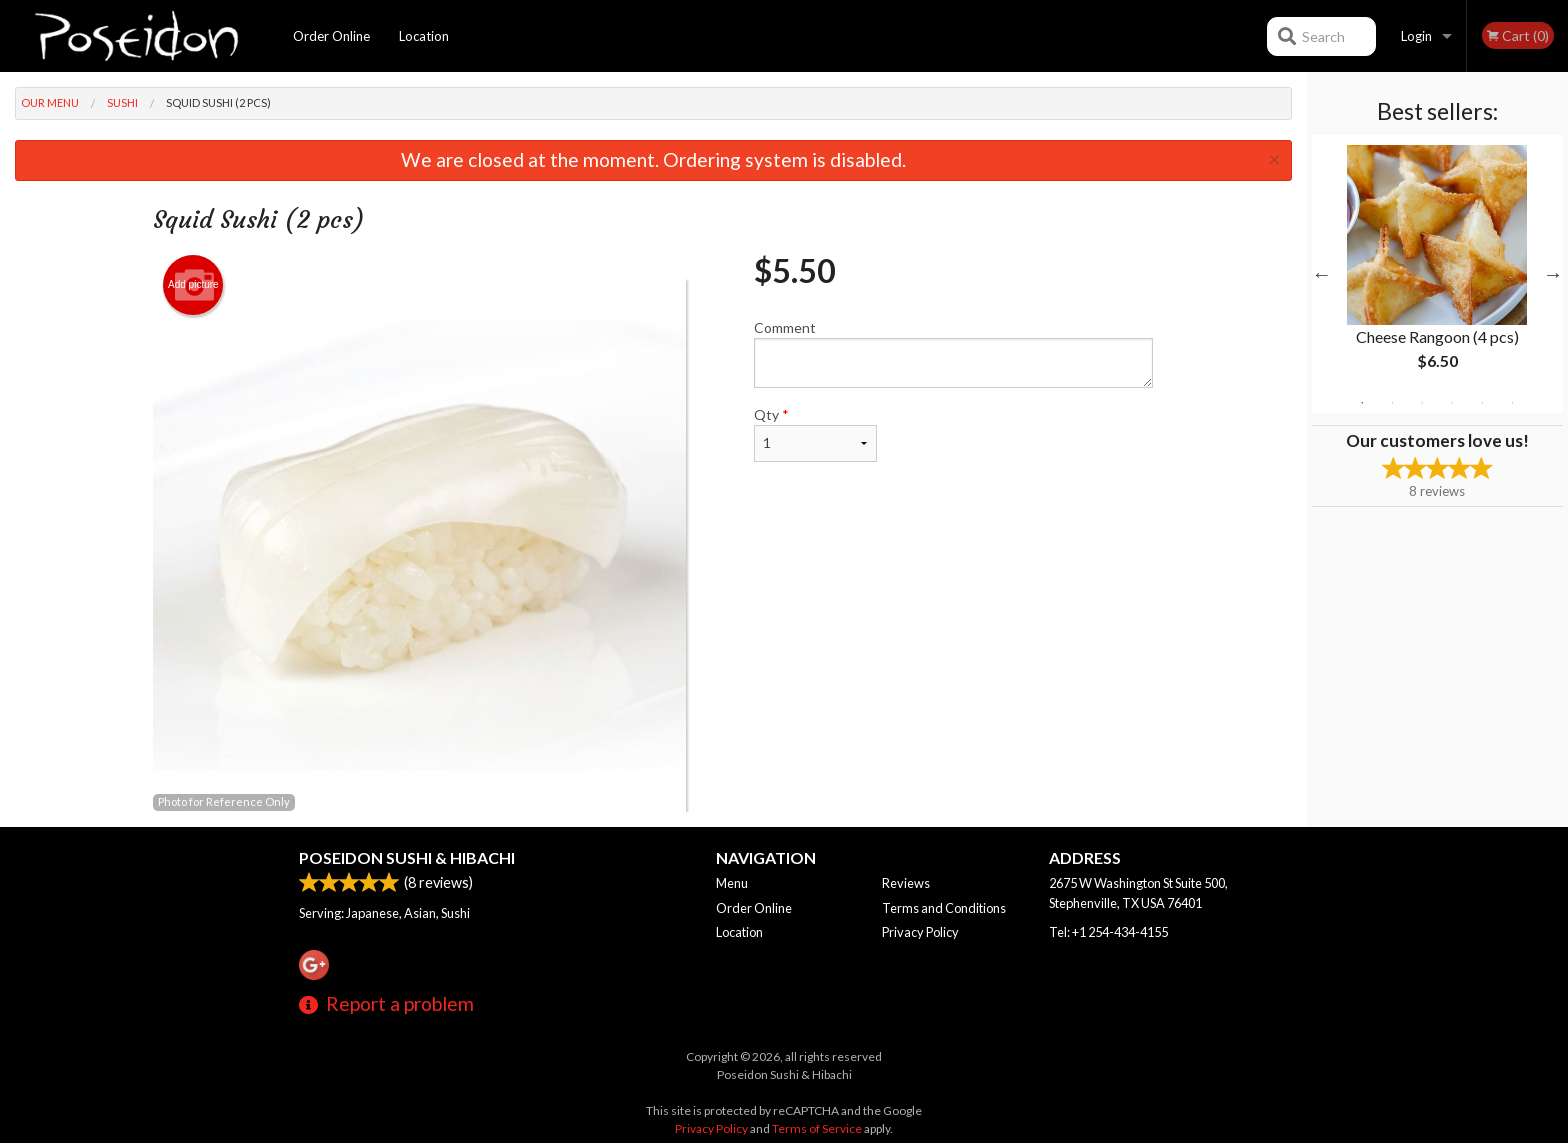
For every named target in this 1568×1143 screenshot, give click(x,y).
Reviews (906, 883)
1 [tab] (1362, 403)
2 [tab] (1392, 403)
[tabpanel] (1437, 274)
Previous (1322, 274)
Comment (953, 353)
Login (1416, 36)
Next (1553, 274)
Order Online (331, 36)
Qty (815, 434)
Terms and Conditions (944, 908)
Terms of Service (817, 1128)
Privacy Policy (920, 932)
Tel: (1108, 932)
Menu (732, 883)
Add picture (193, 285)
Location (424, 36)
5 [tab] (1482, 403)
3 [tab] (1422, 403)
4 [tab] (1452, 403)
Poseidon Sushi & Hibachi (407, 857)
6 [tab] (1512, 403)
